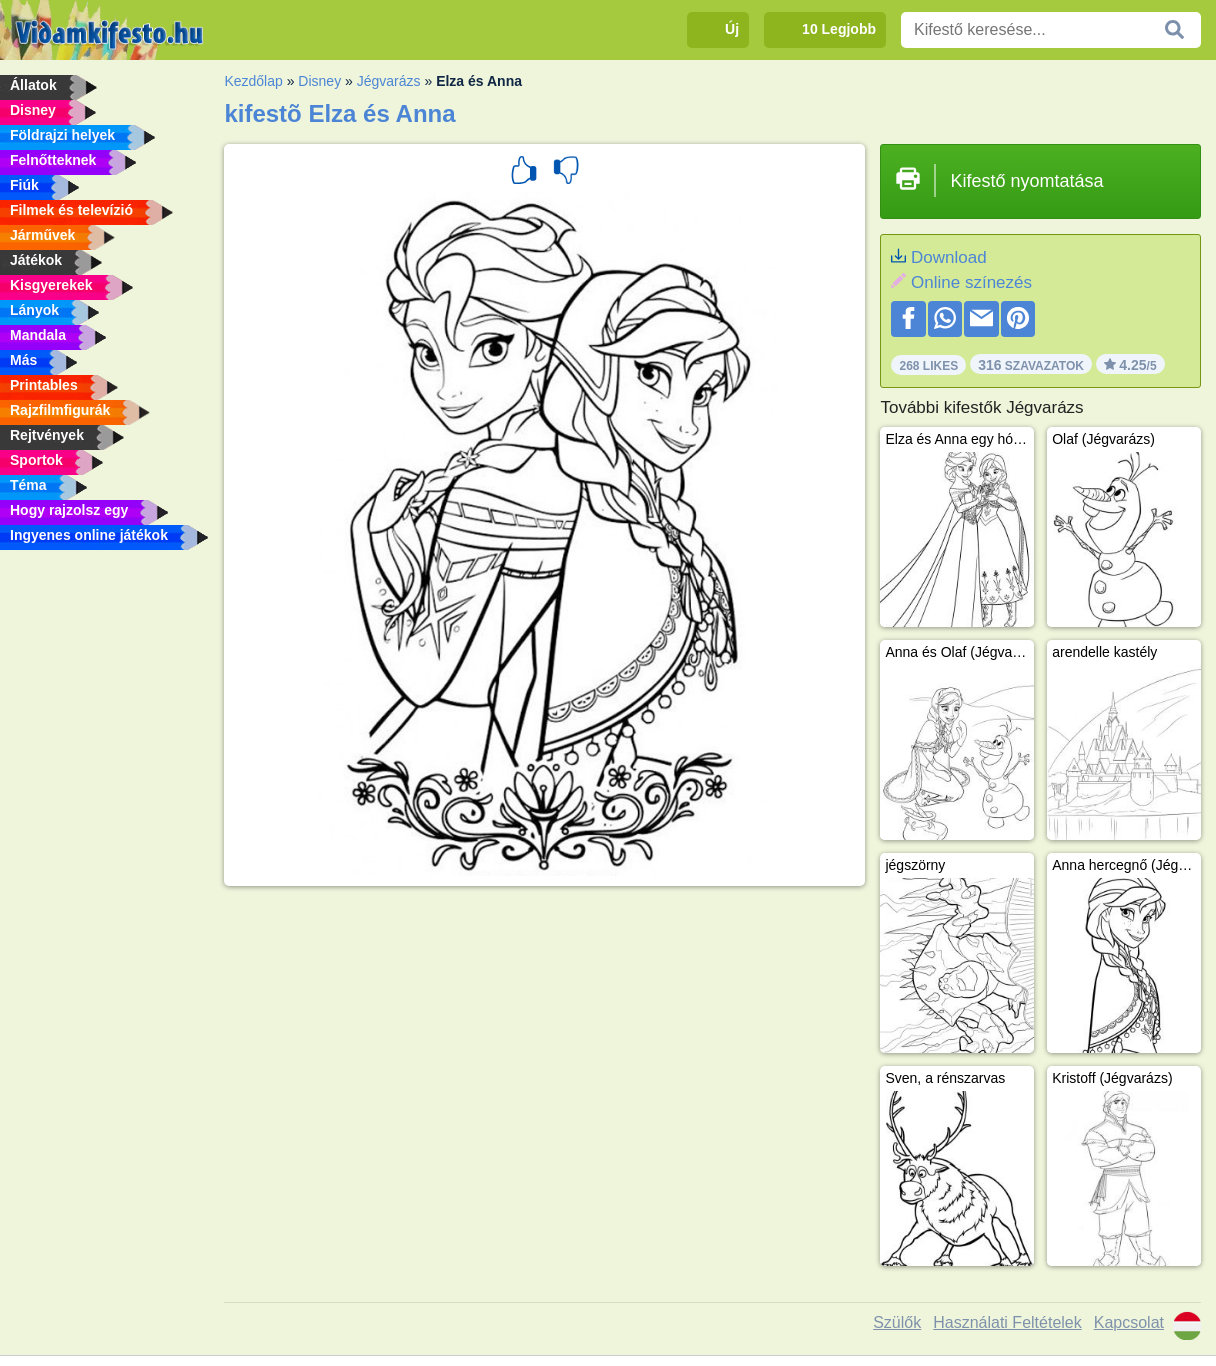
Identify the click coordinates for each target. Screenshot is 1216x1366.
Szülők (897, 1322)
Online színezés (971, 282)
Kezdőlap (253, 81)
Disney (319, 81)
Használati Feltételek (1007, 1322)
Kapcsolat (1129, 1322)
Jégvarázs (389, 81)
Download (949, 257)
